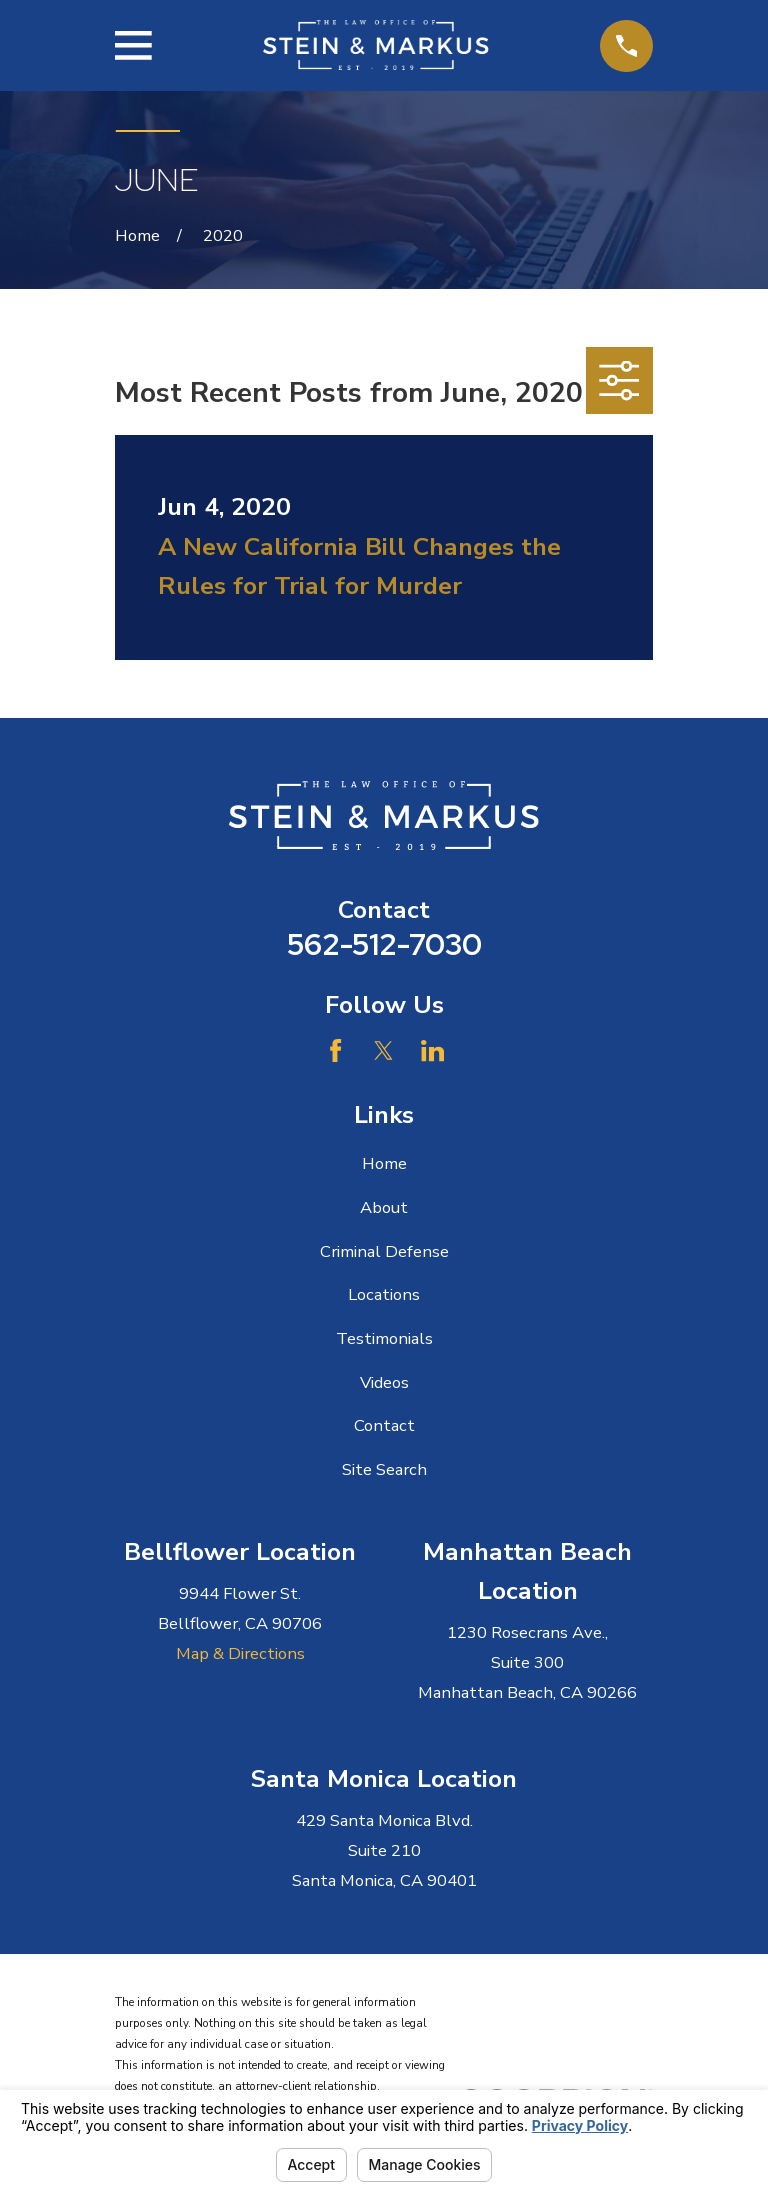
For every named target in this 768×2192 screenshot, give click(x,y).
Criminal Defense (384, 1251)
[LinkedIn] (432, 1050)
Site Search (384, 1469)
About (384, 1207)
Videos (384, 1382)
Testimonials (384, 1338)
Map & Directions (240, 1653)
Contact (384, 1425)
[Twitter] (383, 1050)
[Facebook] (335, 1050)
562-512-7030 (384, 944)
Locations (384, 1294)
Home (384, 1163)
